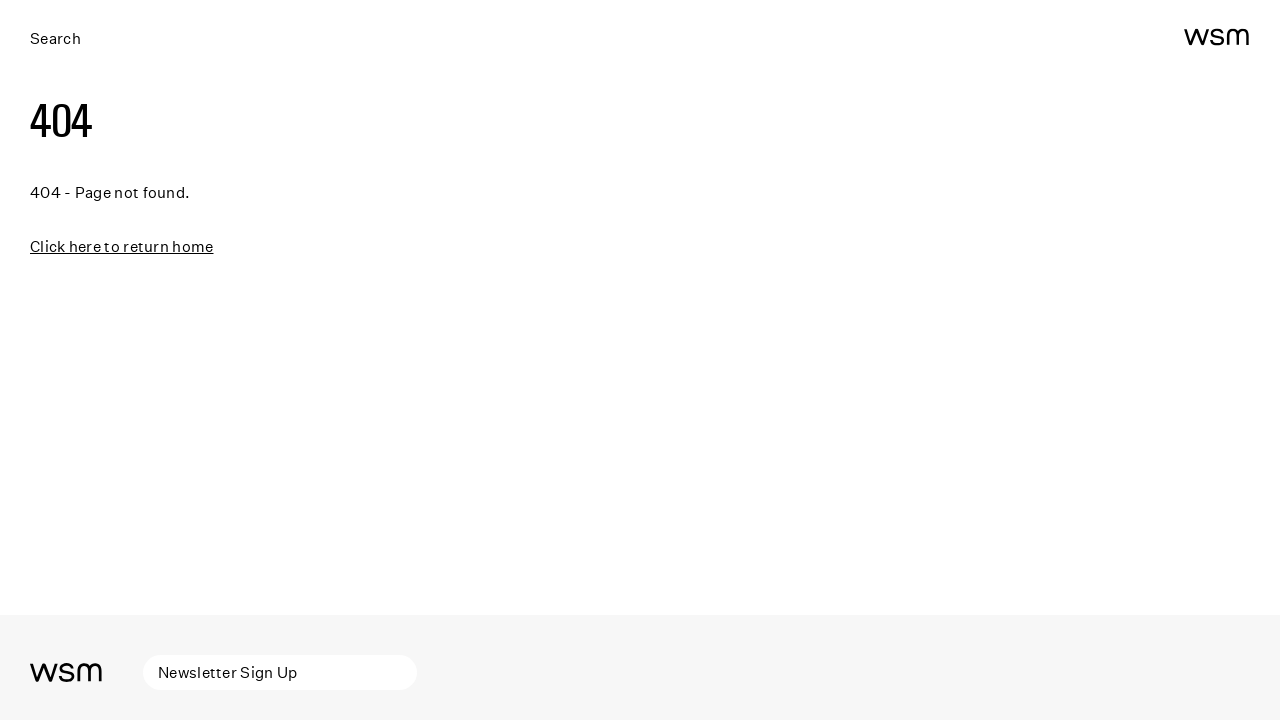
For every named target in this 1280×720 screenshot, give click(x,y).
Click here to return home (122, 246)
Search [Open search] (55, 38)
